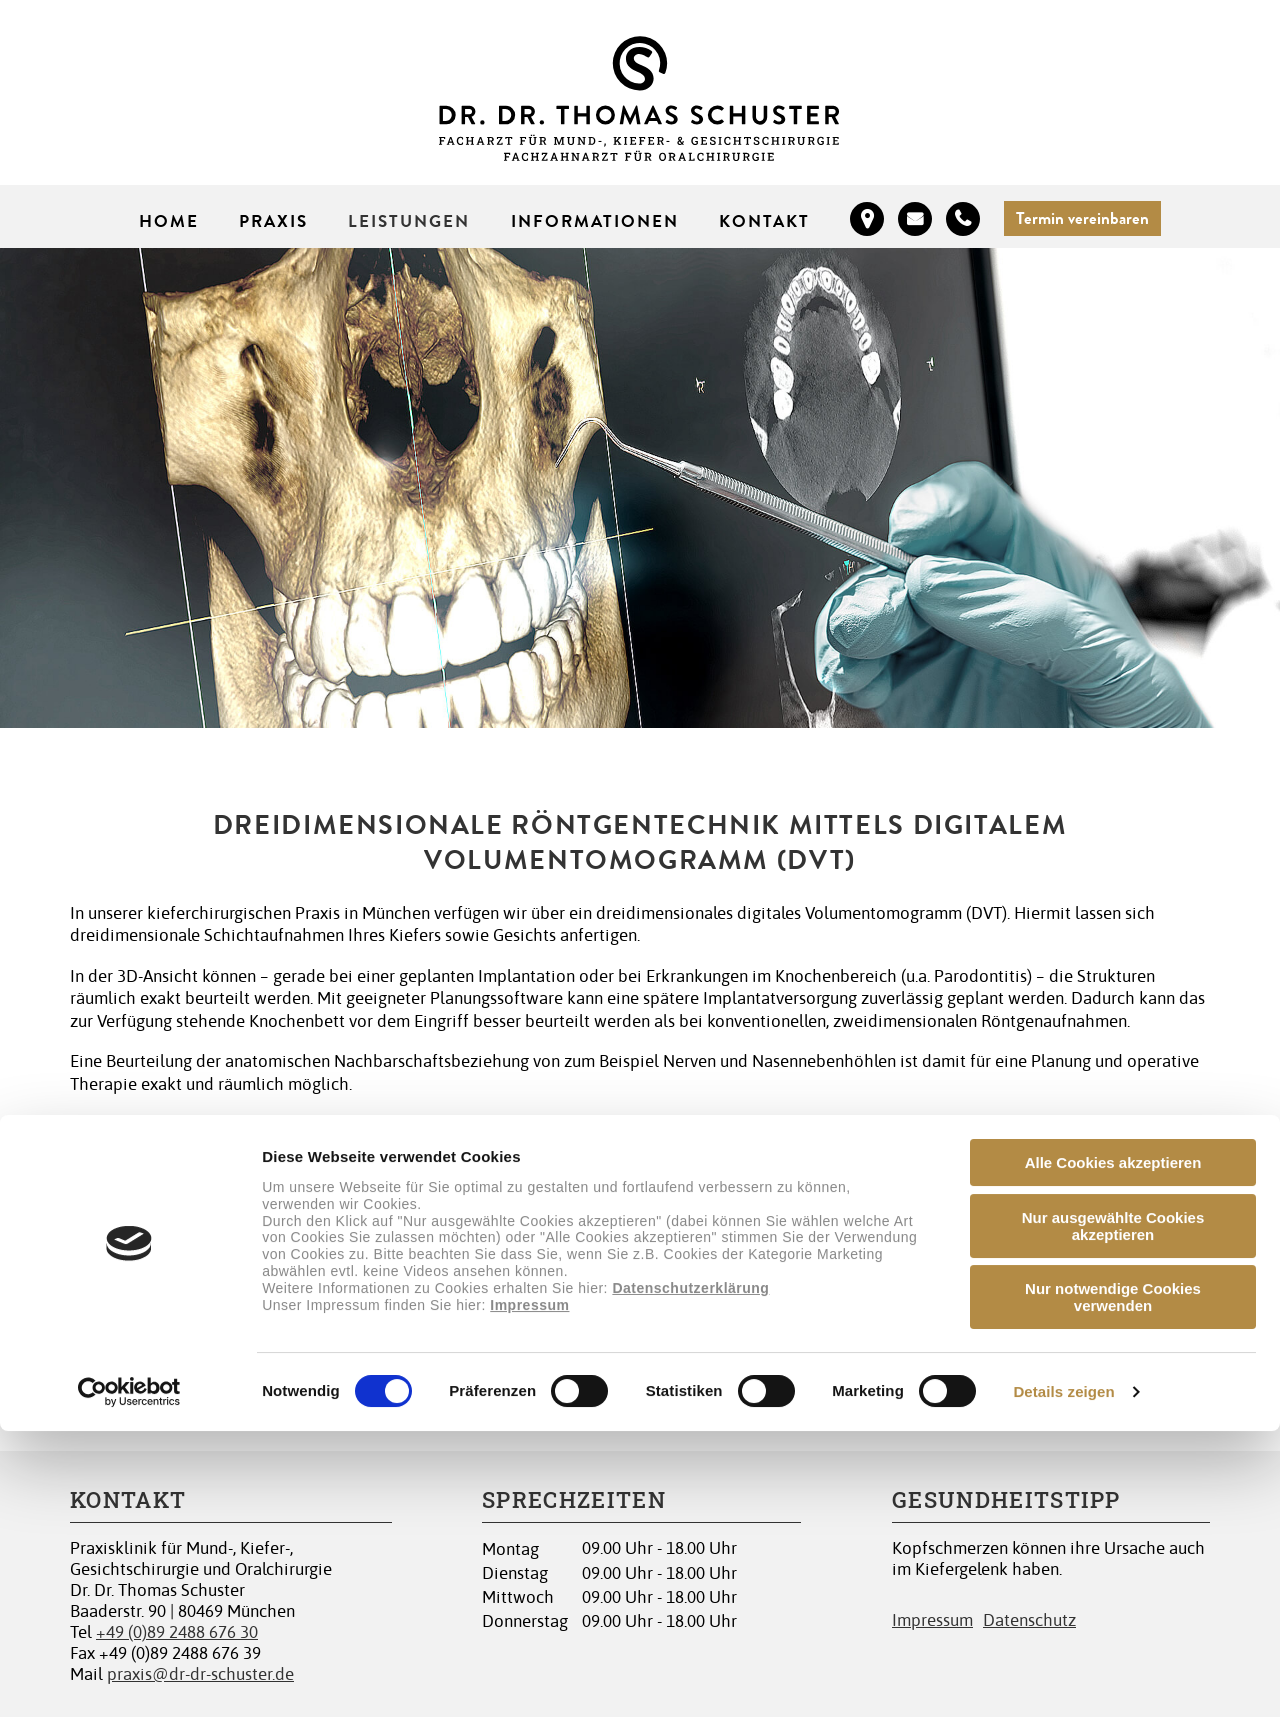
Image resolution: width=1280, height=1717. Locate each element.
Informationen (595, 221)
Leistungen (409, 221)
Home (169, 221)
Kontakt (764, 221)
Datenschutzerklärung (690, 1573)
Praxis (273, 221)
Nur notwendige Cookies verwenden (1113, 1583)
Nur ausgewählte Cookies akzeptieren (1113, 1512)
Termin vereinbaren (1082, 218)
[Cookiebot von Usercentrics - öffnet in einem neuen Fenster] (129, 1678)
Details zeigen (1063, 1677)
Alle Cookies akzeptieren (1113, 1448)
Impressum (529, 1590)
